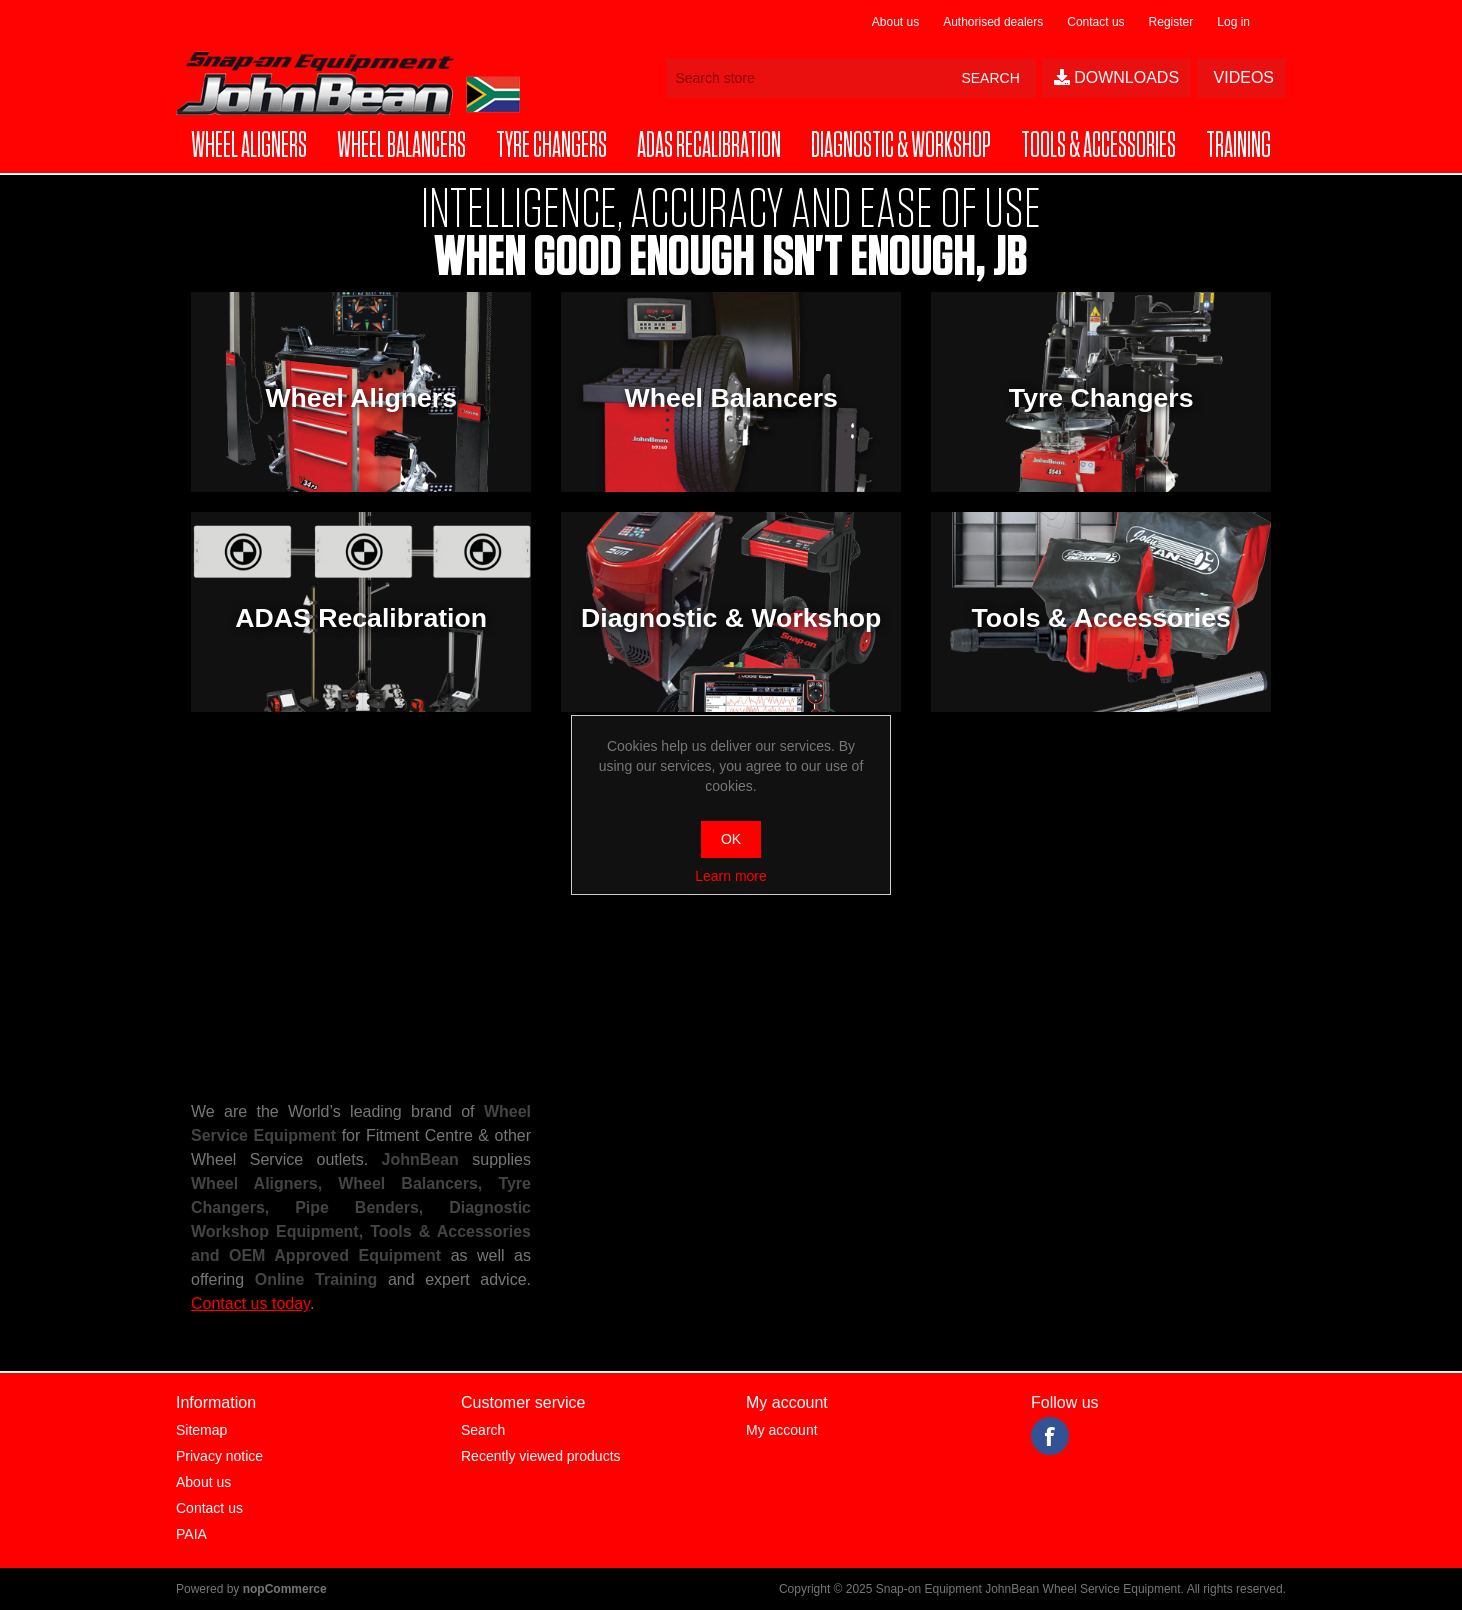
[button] (249, 146)
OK (731, 839)
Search (483, 1430)
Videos (1241, 77)
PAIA (191, 1534)
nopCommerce (285, 1589)
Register (1171, 22)
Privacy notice (219, 1456)
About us (895, 22)
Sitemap (201, 1430)
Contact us (1095, 22)
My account (782, 1430)
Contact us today (250, 1303)
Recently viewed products (541, 1456)
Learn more (731, 876)
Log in (1233, 22)
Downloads (1116, 77)
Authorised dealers (993, 22)
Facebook (1050, 1436)
